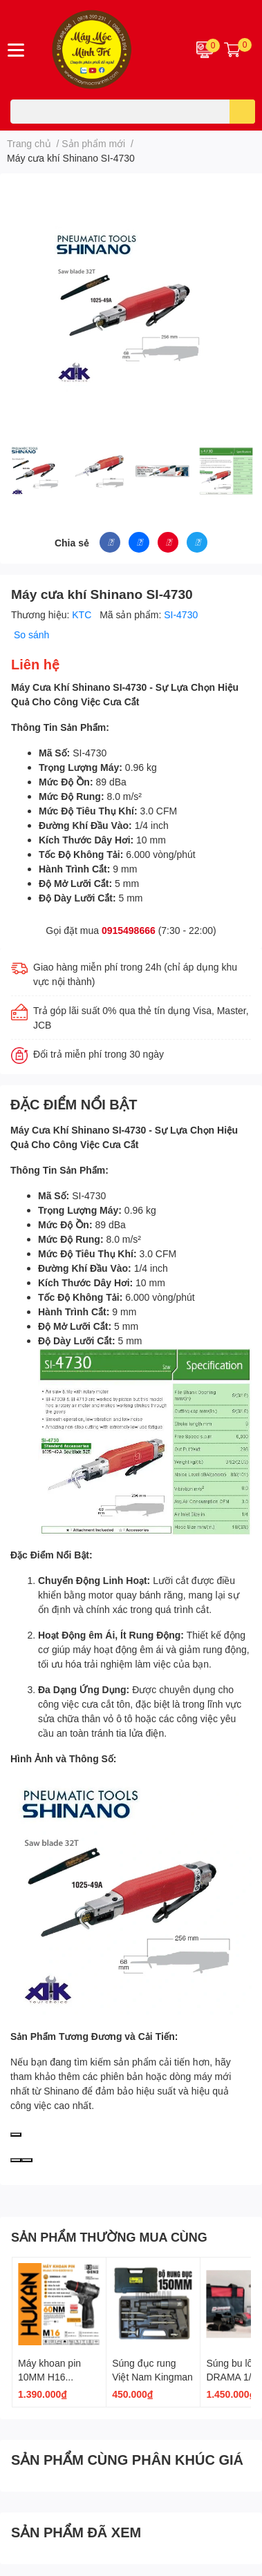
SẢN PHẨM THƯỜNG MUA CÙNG (109, 2236)
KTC (83, 614)
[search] (242, 111)
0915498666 (129, 930)
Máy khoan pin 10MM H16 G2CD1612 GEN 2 (58, 2376)
